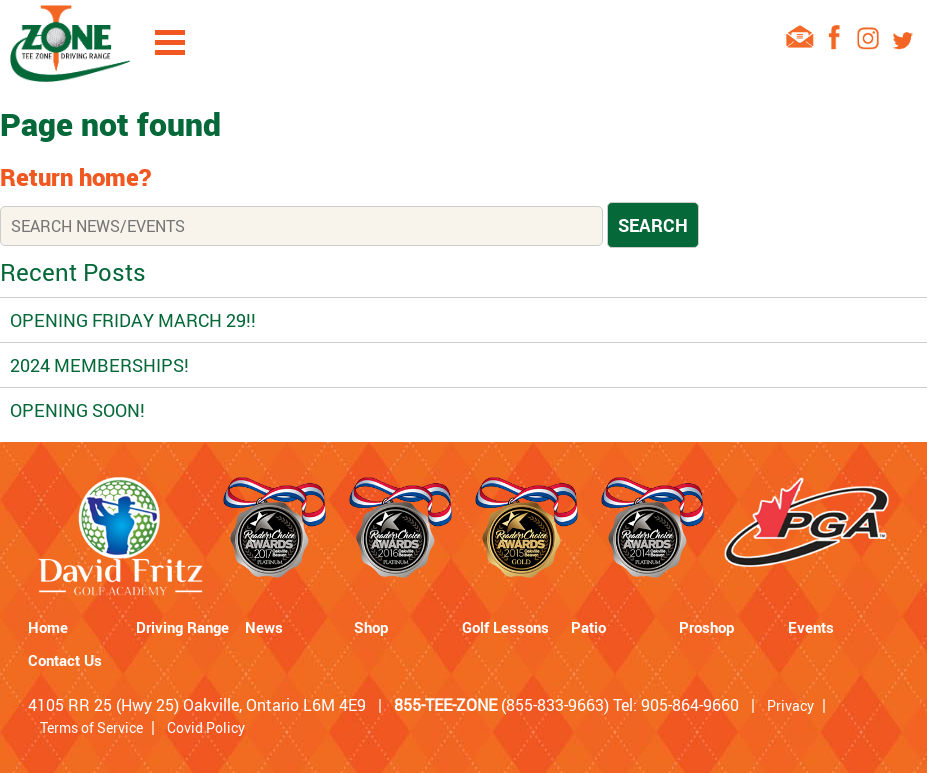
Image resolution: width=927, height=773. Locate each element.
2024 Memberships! (99, 365)
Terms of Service (91, 727)
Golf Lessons (505, 627)
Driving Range (182, 627)
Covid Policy (206, 727)
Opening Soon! (77, 410)
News (264, 627)
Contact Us (65, 660)
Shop (371, 627)
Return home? (75, 177)
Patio (588, 627)
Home (48, 627)
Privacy (790, 705)
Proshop (706, 627)
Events (811, 627)
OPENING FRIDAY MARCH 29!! (133, 320)
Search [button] (653, 225)
